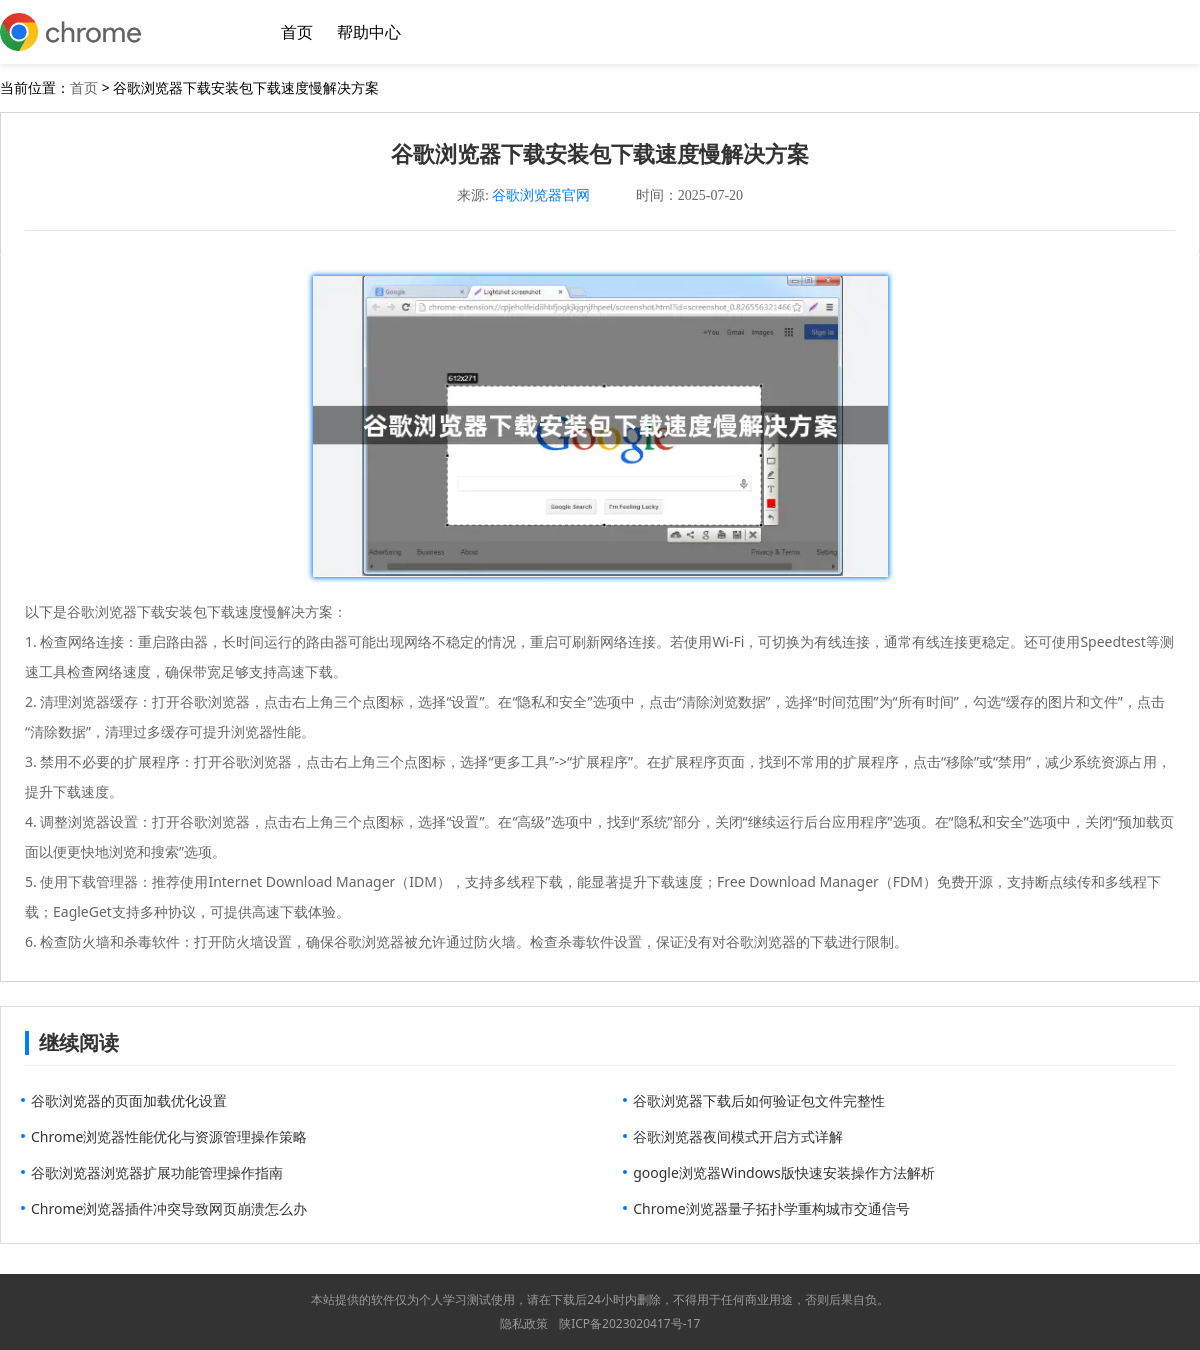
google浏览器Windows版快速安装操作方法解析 (783, 1172)
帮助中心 (369, 32)
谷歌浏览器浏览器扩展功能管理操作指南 (157, 1172)
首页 (297, 32)
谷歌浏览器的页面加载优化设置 (129, 1100)
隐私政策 (524, 1323)
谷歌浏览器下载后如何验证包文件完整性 (759, 1100)
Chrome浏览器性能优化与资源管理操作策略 (169, 1136)
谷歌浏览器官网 (541, 195)
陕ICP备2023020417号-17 (629, 1323)
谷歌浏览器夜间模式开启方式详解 (738, 1136)
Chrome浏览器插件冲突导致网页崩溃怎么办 (169, 1208)
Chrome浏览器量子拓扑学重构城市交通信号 (771, 1208)
